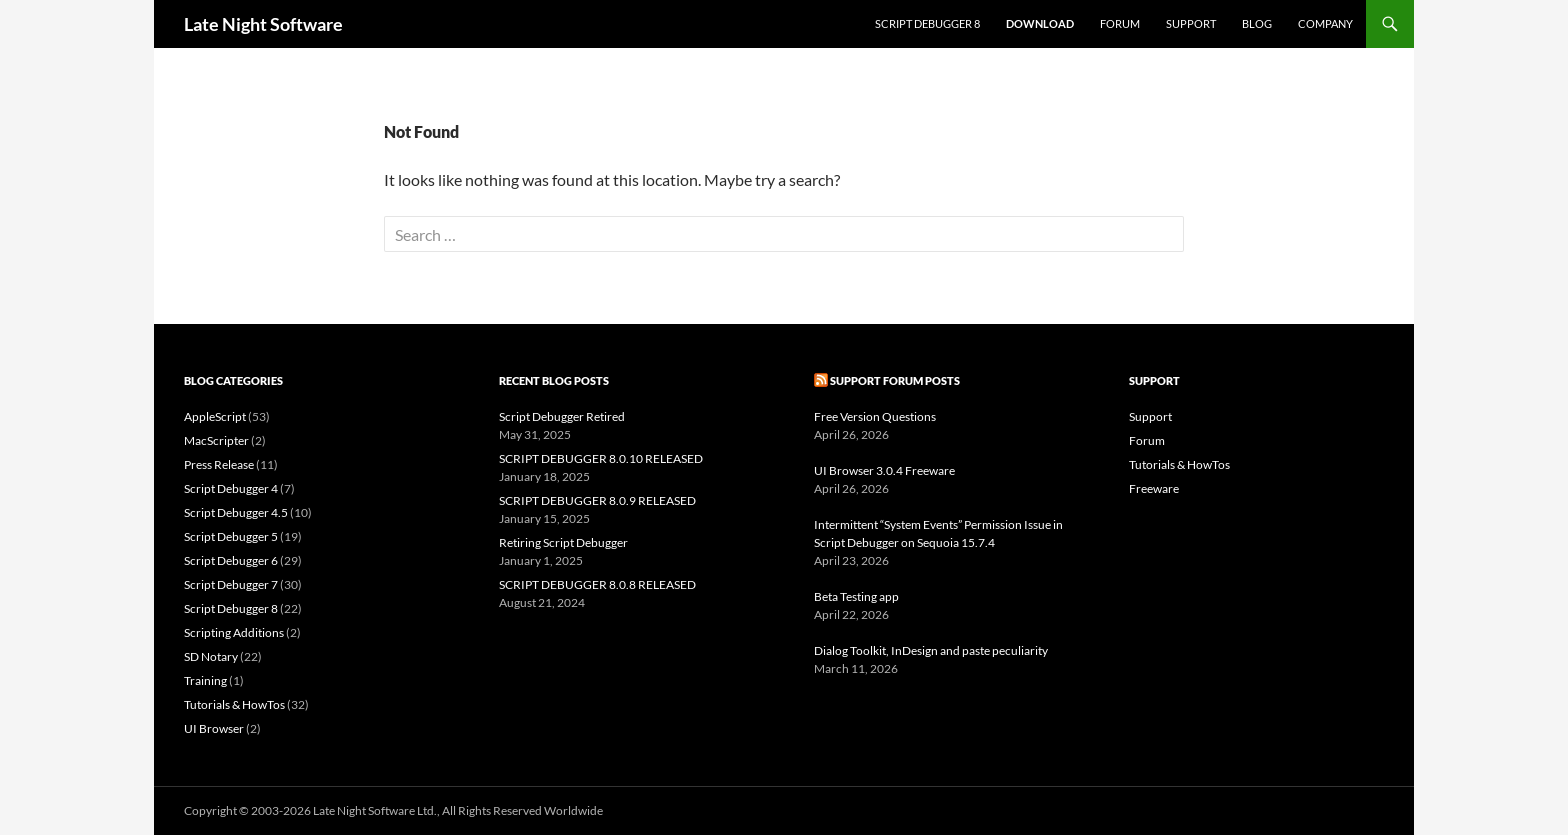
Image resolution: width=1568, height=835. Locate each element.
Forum (1120, 23)
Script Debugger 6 (231, 560)
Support (1191, 23)
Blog (1257, 23)
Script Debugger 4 (231, 488)
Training (205, 680)
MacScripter (216, 440)
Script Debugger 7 (231, 584)
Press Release (219, 464)
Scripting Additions (234, 632)
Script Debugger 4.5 (236, 512)
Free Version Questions (875, 416)
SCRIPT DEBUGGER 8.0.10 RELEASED (601, 458)
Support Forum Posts (895, 380)
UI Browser (214, 728)
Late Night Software (263, 24)
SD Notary (211, 656)
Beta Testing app (856, 596)
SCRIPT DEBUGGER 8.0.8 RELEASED (597, 584)
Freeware (1154, 488)
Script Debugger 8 (927, 23)
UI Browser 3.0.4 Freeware (884, 470)
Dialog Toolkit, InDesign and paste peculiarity (931, 650)
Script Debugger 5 (231, 536)
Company (1325, 23)
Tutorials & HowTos (234, 704)
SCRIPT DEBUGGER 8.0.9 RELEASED (597, 500)
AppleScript (215, 416)
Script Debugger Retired (562, 416)
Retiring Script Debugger (563, 542)
